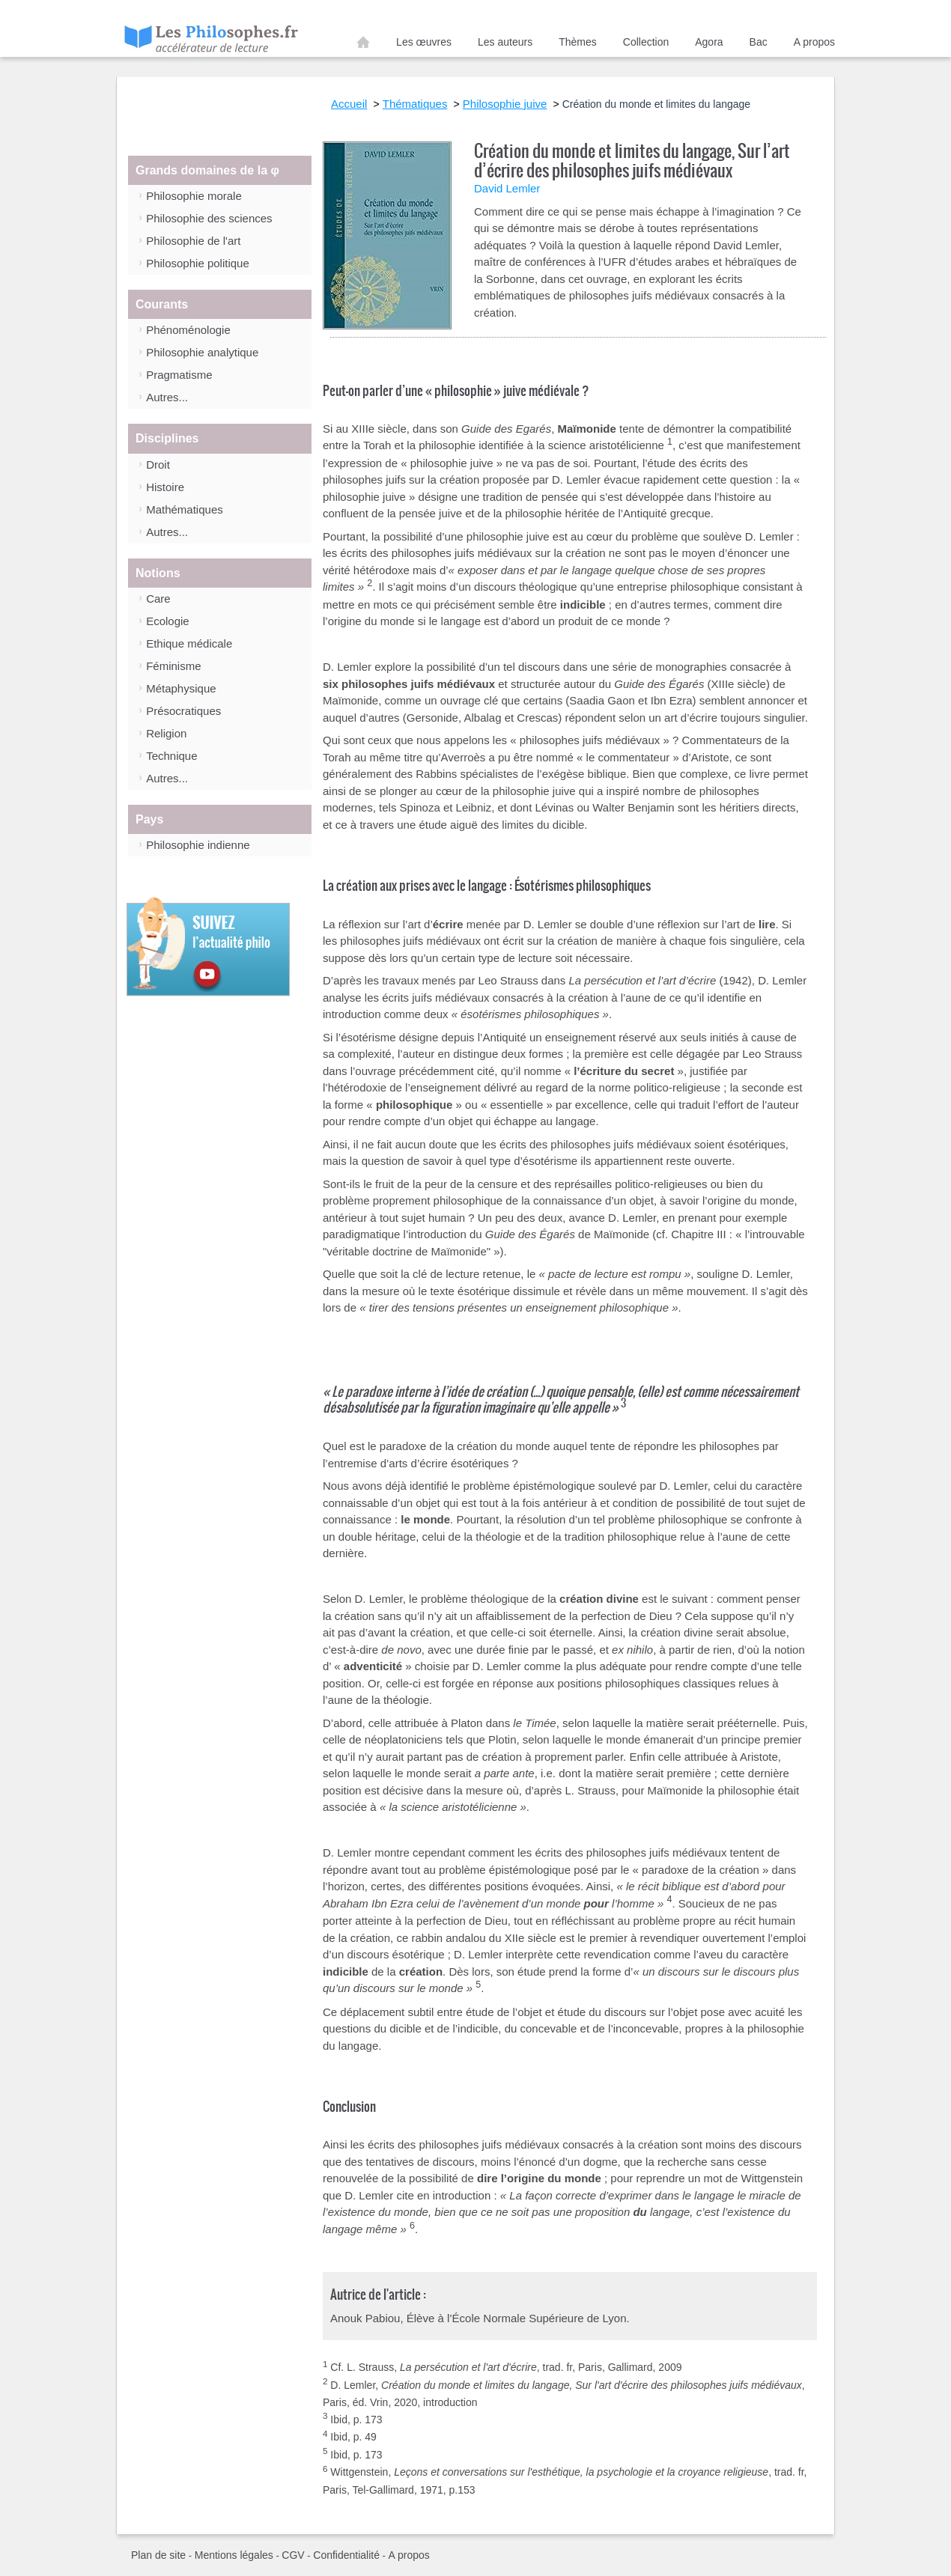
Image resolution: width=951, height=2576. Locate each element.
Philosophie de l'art (193, 240)
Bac (759, 42)
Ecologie (167, 621)
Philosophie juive (505, 103)
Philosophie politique (197, 263)
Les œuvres (424, 42)
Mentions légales (234, 2555)
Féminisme (173, 666)
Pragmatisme (179, 374)
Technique (171, 755)
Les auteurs (505, 42)
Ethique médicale (189, 643)
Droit (158, 464)
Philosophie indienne (197, 844)
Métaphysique (181, 688)
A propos (814, 42)
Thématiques (415, 103)
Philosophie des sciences (209, 218)
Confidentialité (346, 2555)
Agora (709, 42)
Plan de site (158, 2555)
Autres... (167, 397)
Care (158, 598)
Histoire (165, 487)
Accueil (363, 45)
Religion (166, 733)
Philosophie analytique (202, 352)
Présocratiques (183, 710)
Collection (646, 42)
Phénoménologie (188, 329)
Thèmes (578, 42)
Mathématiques (184, 509)
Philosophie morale (194, 195)
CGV (293, 2555)
